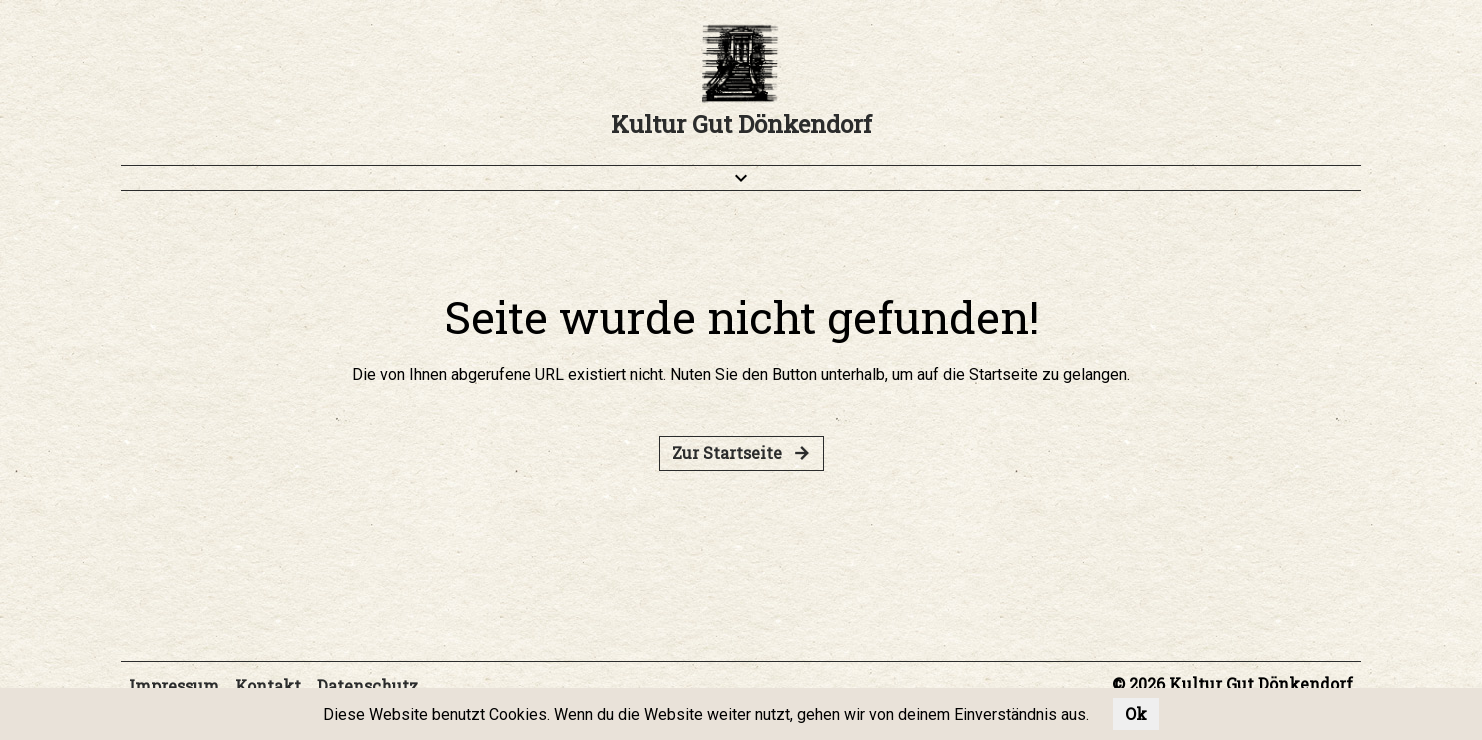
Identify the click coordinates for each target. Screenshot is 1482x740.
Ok (1136, 713)
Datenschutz (367, 685)
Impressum (174, 685)
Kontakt (268, 685)
